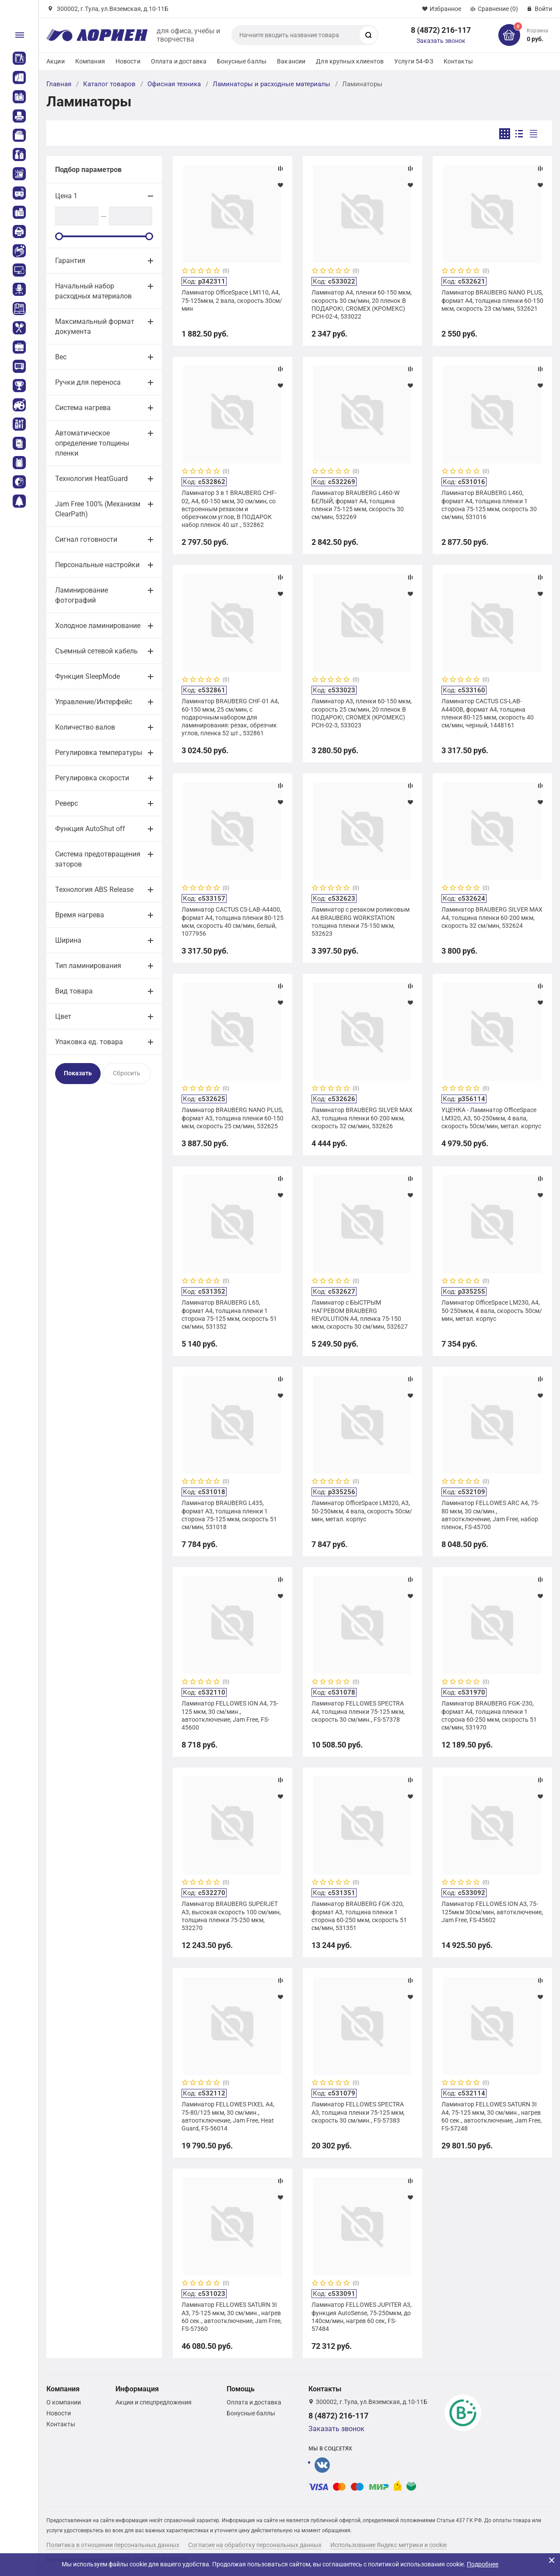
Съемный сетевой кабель (96, 651)
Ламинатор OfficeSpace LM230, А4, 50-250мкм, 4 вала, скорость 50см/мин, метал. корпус (491, 1310)
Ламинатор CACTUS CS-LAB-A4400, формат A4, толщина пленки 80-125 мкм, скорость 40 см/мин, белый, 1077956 (233, 921)
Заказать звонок (441, 40)
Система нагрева (83, 408)
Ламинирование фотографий (81, 595)
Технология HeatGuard (91, 478)
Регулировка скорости (92, 778)
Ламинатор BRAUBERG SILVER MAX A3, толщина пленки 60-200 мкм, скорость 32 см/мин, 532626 (362, 1117)
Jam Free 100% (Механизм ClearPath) (97, 509)
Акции (55, 61)
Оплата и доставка (178, 61)
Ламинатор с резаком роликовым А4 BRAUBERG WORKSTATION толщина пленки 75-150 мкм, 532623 (361, 921)
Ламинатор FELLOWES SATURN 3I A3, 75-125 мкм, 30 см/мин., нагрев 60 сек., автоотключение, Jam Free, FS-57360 (232, 2316)
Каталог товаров (109, 84)
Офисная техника (174, 84)
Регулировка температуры (98, 752)
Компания (90, 61)
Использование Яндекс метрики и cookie (388, 2544)
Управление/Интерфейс (93, 702)
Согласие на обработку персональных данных (255, 2544)
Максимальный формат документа (94, 326)
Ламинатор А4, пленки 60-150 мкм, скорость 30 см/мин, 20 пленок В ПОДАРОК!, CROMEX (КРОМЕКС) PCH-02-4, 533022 (362, 304)
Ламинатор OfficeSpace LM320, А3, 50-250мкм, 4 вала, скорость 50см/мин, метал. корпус (362, 1510)
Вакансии (291, 61)
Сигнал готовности (86, 539)
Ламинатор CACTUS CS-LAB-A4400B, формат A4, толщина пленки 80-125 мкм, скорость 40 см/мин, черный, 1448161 (487, 713)
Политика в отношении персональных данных (112, 2544)
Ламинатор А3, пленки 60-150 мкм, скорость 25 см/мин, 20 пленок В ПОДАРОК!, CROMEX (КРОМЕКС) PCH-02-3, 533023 (362, 713)
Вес (60, 357)
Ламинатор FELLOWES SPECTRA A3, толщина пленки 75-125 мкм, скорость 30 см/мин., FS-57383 (358, 2112)
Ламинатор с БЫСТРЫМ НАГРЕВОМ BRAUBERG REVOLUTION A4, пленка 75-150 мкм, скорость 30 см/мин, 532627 (360, 1314)
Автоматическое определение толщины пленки (92, 443)
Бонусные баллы (241, 61)
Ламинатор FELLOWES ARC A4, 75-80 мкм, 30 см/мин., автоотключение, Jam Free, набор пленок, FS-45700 (490, 1514)
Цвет (63, 1016)
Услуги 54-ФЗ (413, 61)
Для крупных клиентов (350, 61)
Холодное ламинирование (97, 625)
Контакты (458, 61)
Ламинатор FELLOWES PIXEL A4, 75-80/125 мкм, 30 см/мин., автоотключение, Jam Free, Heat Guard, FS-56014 (228, 2116)
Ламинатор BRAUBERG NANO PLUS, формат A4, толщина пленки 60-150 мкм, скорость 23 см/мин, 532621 (492, 300)
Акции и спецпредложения (154, 2402)
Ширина (68, 940)
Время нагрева (79, 915)
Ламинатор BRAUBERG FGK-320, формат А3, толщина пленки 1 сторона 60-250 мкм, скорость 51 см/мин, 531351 (359, 1915)
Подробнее (482, 2564)
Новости (128, 61)
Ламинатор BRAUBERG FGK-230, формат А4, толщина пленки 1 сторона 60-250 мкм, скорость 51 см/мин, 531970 (489, 1715)
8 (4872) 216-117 (441, 30)
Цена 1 (66, 196)
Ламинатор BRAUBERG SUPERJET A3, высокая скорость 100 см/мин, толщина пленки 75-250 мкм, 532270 (231, 1915)
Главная (58, 84)
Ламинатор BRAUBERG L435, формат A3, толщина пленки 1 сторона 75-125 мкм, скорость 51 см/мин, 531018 (229, 1514)
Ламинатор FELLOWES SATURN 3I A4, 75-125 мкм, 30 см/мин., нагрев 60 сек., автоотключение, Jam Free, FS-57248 (491, 2116)
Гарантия (70, 260)
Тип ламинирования (88, 966)
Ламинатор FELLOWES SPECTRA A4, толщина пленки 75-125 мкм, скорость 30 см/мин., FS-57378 (358, 1711)
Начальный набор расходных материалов (93, 291)
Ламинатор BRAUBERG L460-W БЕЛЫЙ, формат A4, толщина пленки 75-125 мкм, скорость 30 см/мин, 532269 (358, 504)
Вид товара (74, 991)
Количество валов (85, 727)
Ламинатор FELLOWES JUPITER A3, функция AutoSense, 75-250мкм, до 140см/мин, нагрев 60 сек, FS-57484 (362, 2316)
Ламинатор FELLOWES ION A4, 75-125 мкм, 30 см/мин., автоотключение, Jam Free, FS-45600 (230, 1715)
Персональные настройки (97, 565)
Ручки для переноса (88, 382)
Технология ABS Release (94, 889)
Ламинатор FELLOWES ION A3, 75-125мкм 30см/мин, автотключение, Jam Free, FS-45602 (492, 1911)
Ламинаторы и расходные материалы (271, 84)
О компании (63, 2402)
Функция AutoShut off (90, 829)
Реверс (66, 803)
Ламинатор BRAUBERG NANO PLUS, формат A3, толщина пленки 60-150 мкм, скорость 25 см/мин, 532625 (233, 1117)
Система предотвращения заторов (97, 859)
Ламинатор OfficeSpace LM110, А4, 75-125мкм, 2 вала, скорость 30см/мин (232, 300)
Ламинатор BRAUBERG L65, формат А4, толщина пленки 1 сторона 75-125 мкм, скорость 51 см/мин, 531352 (229, 1314)
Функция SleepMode (87, 676)
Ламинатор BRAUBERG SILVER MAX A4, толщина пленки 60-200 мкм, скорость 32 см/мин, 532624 (491, 917)
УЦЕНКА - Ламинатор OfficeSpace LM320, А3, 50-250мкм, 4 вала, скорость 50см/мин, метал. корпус (491, 1117)
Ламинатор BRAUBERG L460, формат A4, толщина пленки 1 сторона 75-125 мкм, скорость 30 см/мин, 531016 (489, 504)
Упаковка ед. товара (89, 1042)
